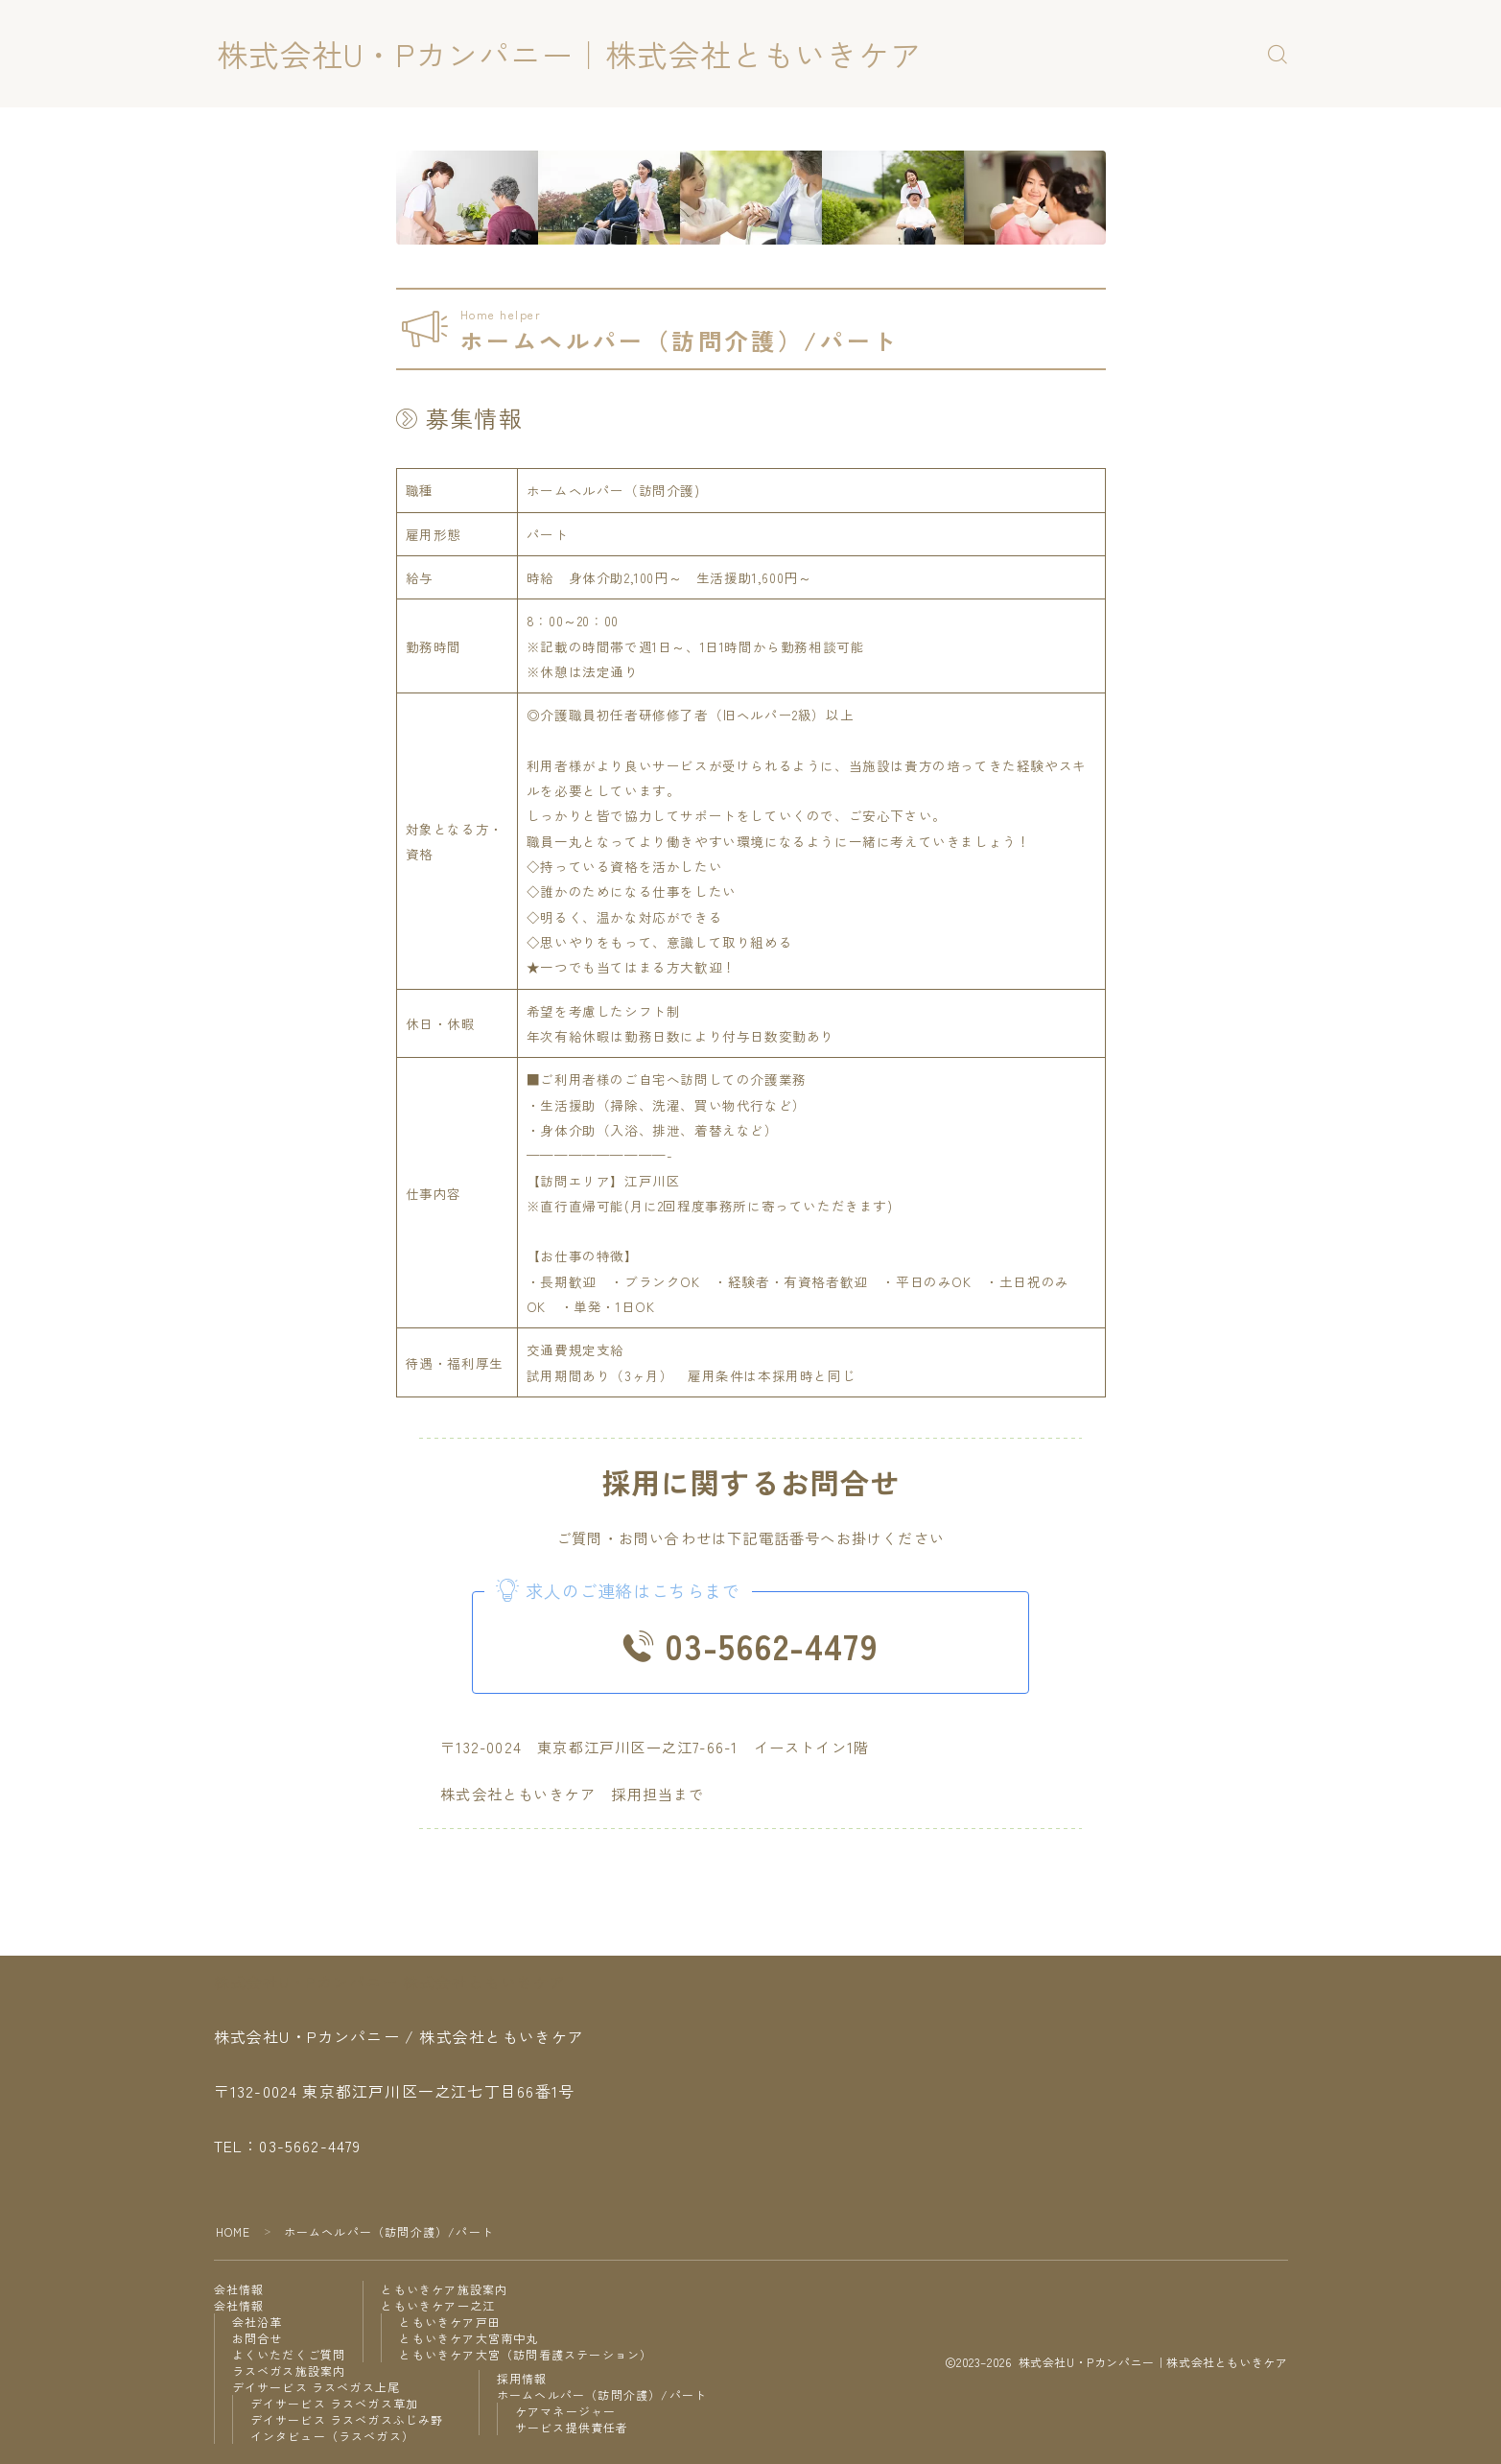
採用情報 (522, 2378)
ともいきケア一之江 (438, 2305)
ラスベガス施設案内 (289, 2370)
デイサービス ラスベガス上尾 (316, 2387)
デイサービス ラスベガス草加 (334, 2403)
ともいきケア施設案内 (444, 2289)
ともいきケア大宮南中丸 (468, 2338)
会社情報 (239, 2289)
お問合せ (257, 2338)
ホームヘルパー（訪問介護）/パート (602, 2394)
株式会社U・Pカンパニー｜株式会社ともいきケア (569, 54)
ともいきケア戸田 (450, 2321)
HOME (233, 2231)
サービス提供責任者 (572, 2427)
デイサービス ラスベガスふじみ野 (347, 2419)
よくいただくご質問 (289, 2354)
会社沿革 (257, 2321)
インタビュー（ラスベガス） (332, 2436)
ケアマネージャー (566, 2411)
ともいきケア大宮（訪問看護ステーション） (525, 2354)
